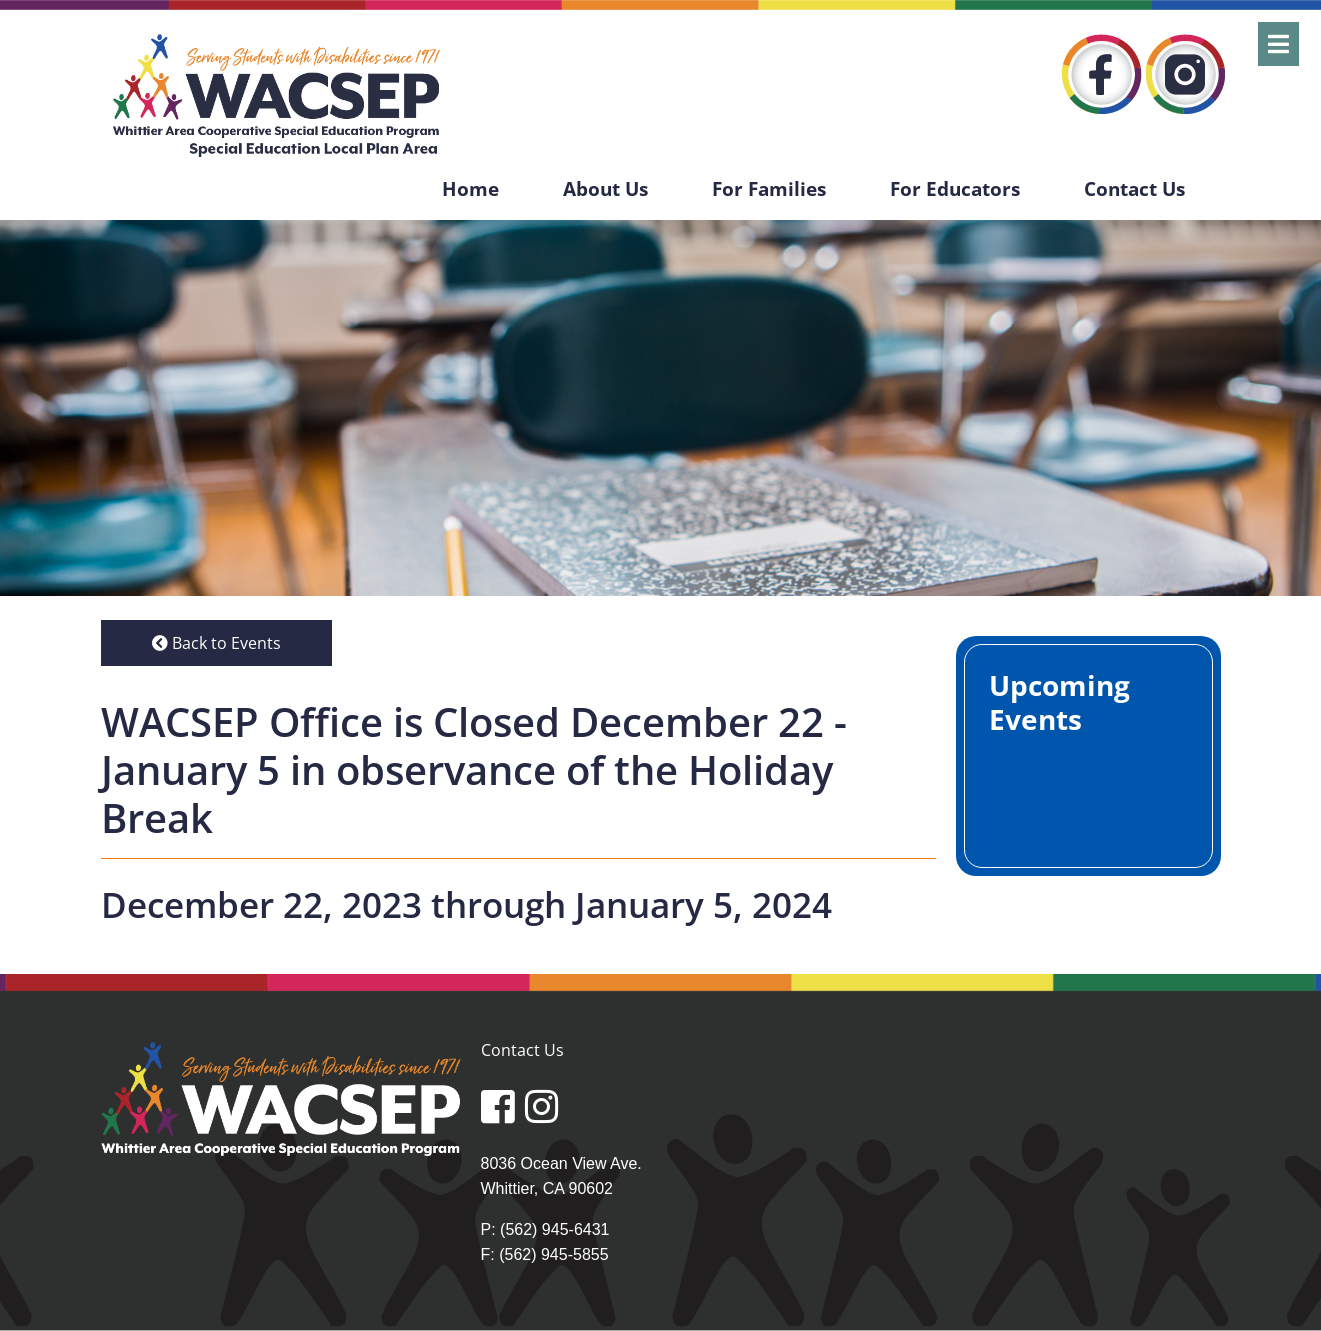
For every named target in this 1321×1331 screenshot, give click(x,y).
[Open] (1278, 44)
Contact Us (1134, 188)
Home (470, 188)
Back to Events (216, 643)
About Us (605, 188)
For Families (769, 188)
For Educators (955, 188)
